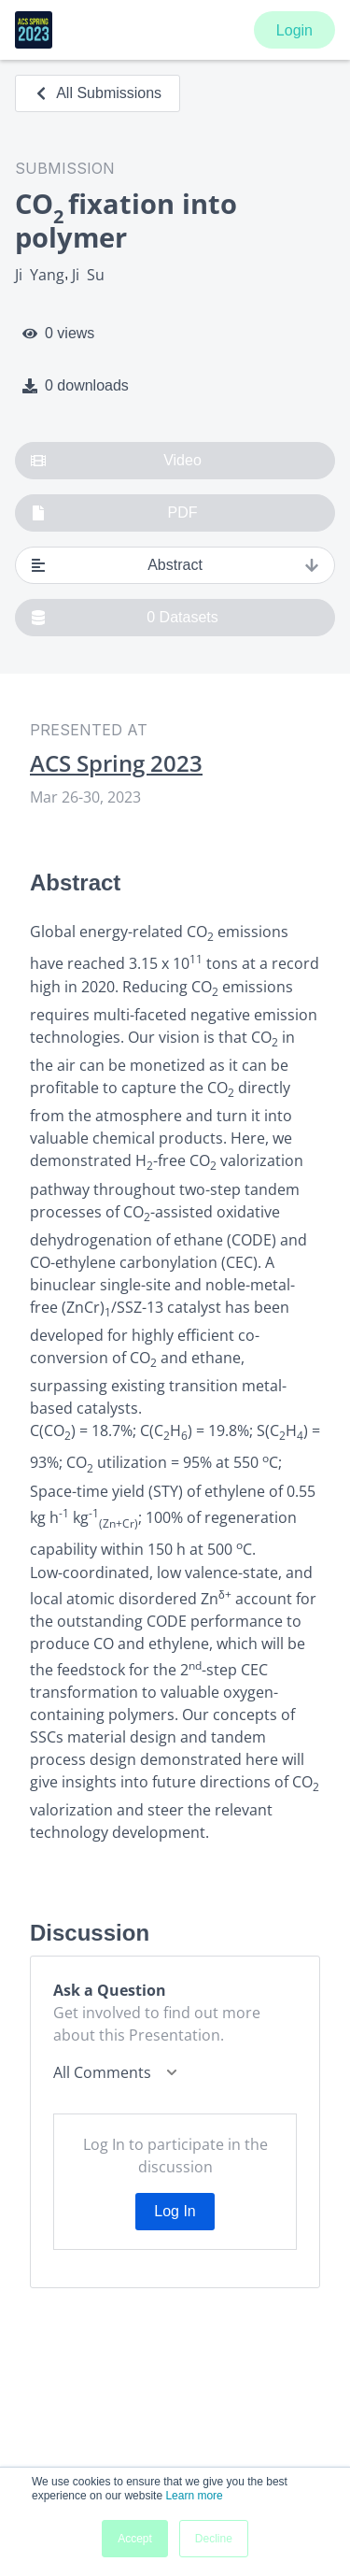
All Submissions (97, 93)
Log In (174, 2211)
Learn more (193, 2495)
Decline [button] (213, 2538)
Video (116, 460)
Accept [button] (135, 2538)
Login (294, 30)
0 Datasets (124, 617)
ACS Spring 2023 (116, 763)
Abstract (175, 565)
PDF (114, 513)
